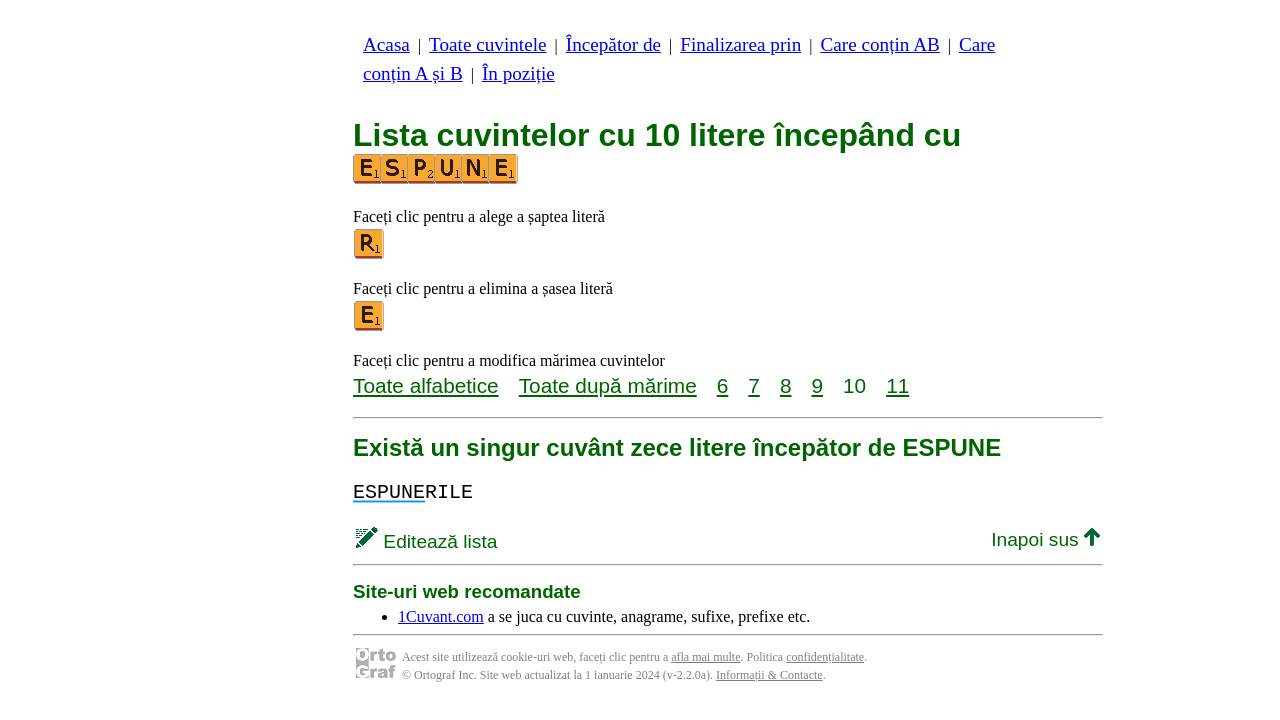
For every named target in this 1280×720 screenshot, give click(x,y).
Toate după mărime (608, 385)
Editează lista (426, 541)
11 (897, 385)
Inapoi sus (1045, 539)
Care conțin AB (879, 44)
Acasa (386, 44)
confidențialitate (825, 657)
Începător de (613, 44)
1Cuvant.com (441, 616)
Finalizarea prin (740, 44)
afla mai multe (705, 657)
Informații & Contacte (769, 675)
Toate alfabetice (426, 385)
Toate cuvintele (487, 44)
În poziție (518, 73)
